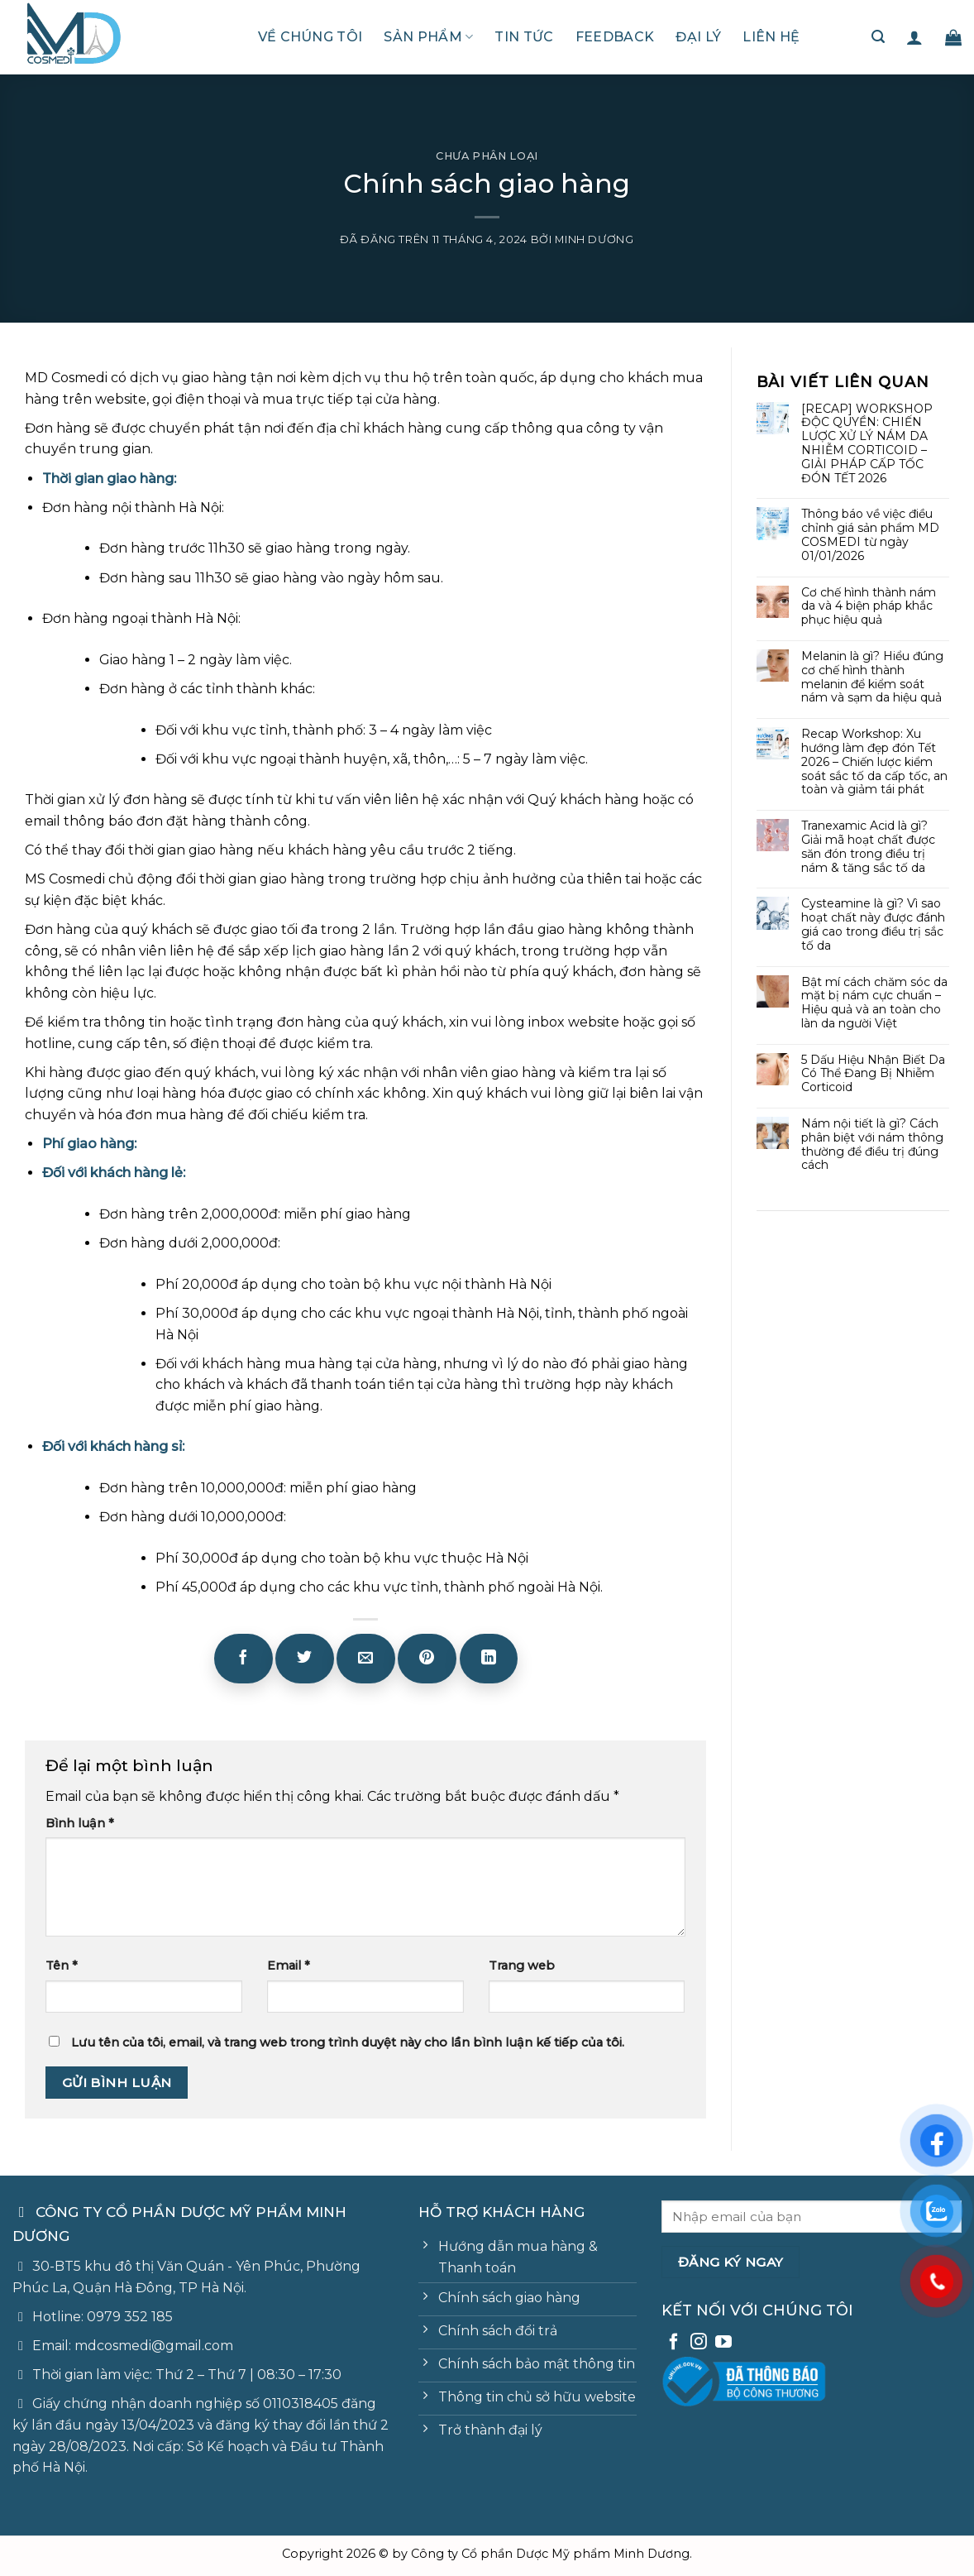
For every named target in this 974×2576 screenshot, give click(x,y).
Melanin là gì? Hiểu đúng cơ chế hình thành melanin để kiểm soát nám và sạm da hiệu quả (872, 677)
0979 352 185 (130, 2317)
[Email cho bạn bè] (365, 1658)
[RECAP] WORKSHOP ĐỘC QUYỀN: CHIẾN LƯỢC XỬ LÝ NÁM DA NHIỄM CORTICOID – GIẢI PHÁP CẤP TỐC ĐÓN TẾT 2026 (867, 444)
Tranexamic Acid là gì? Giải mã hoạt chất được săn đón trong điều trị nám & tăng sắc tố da (868, 846)
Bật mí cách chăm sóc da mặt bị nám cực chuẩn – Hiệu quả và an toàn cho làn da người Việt (874, 1003)
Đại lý (698, 37)
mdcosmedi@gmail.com (153, 2345)
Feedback (615, 37)
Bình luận (79, 1823)
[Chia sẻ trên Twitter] (304, 1658)
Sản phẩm (428, 37)
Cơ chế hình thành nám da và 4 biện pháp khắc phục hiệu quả (868, 606)
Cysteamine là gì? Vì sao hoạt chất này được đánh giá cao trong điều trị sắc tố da (873, 924)
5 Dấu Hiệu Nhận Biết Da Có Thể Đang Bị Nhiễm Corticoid (873, 1073)
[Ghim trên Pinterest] (427, 1658)
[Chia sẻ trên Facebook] (243, 1658)
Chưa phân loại (487, 156)
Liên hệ (771, 37)
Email (288, 1965)
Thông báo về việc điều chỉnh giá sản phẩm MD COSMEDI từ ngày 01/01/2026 (870, 535)
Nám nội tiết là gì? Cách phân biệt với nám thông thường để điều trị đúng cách (872, 1144)
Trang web (522, 1965)
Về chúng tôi (310, 37)
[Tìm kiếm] (878, 37)
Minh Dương (594, 239)
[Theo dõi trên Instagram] (698, 2343)
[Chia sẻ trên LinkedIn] (489, 1658)
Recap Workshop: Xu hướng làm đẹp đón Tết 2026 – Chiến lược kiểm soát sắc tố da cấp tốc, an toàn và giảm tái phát (874, 762)
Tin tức (523, 37)
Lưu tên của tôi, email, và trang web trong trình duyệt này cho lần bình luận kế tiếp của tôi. (347, 2042)
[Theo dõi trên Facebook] (674, 2343)
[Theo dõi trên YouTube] (723, 2343)
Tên (61, 1965)
